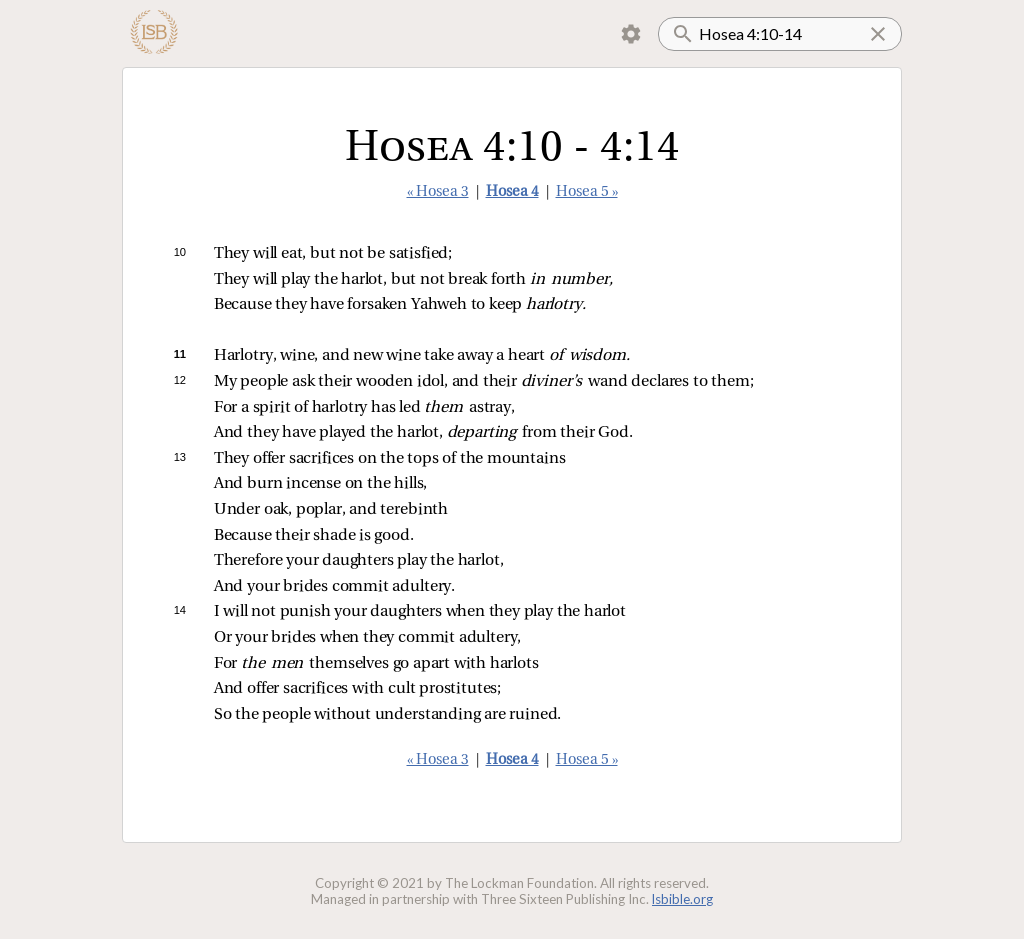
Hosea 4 (512, 192)
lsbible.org (682, 899)
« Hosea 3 (438, 192)
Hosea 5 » (587, 192)
